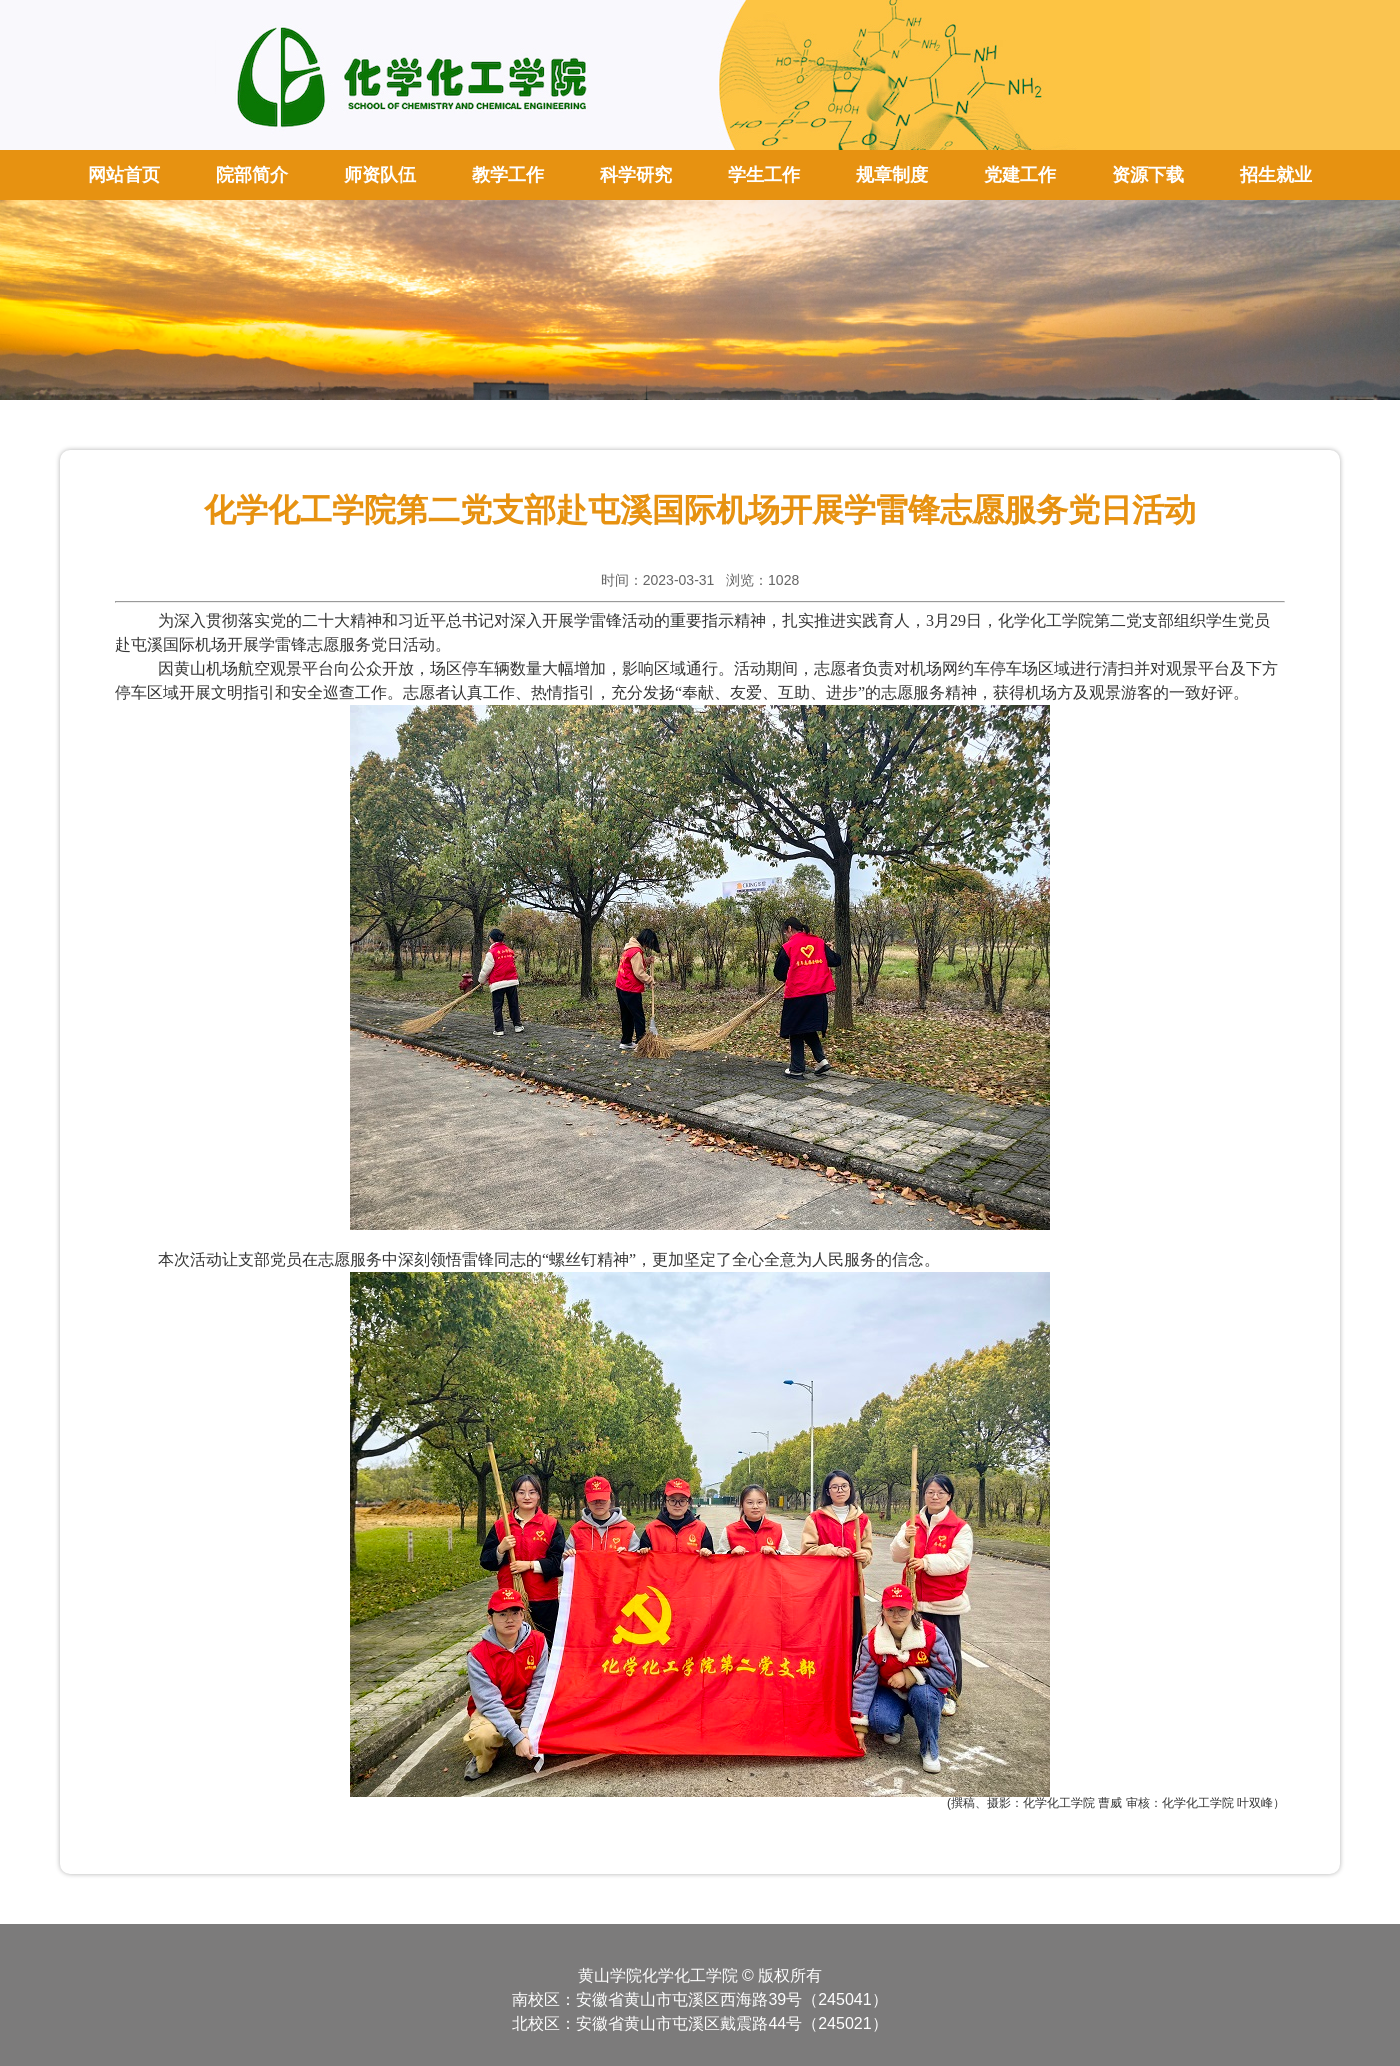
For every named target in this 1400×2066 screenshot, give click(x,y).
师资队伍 (380, 175)
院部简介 (252, 175)
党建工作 (1020, 175)
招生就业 (1276, 175)
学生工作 (764, 175)
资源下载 (1148, 175)
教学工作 (508, 175)
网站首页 (124, 175)
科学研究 (636, 175)
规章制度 (892, 175)
